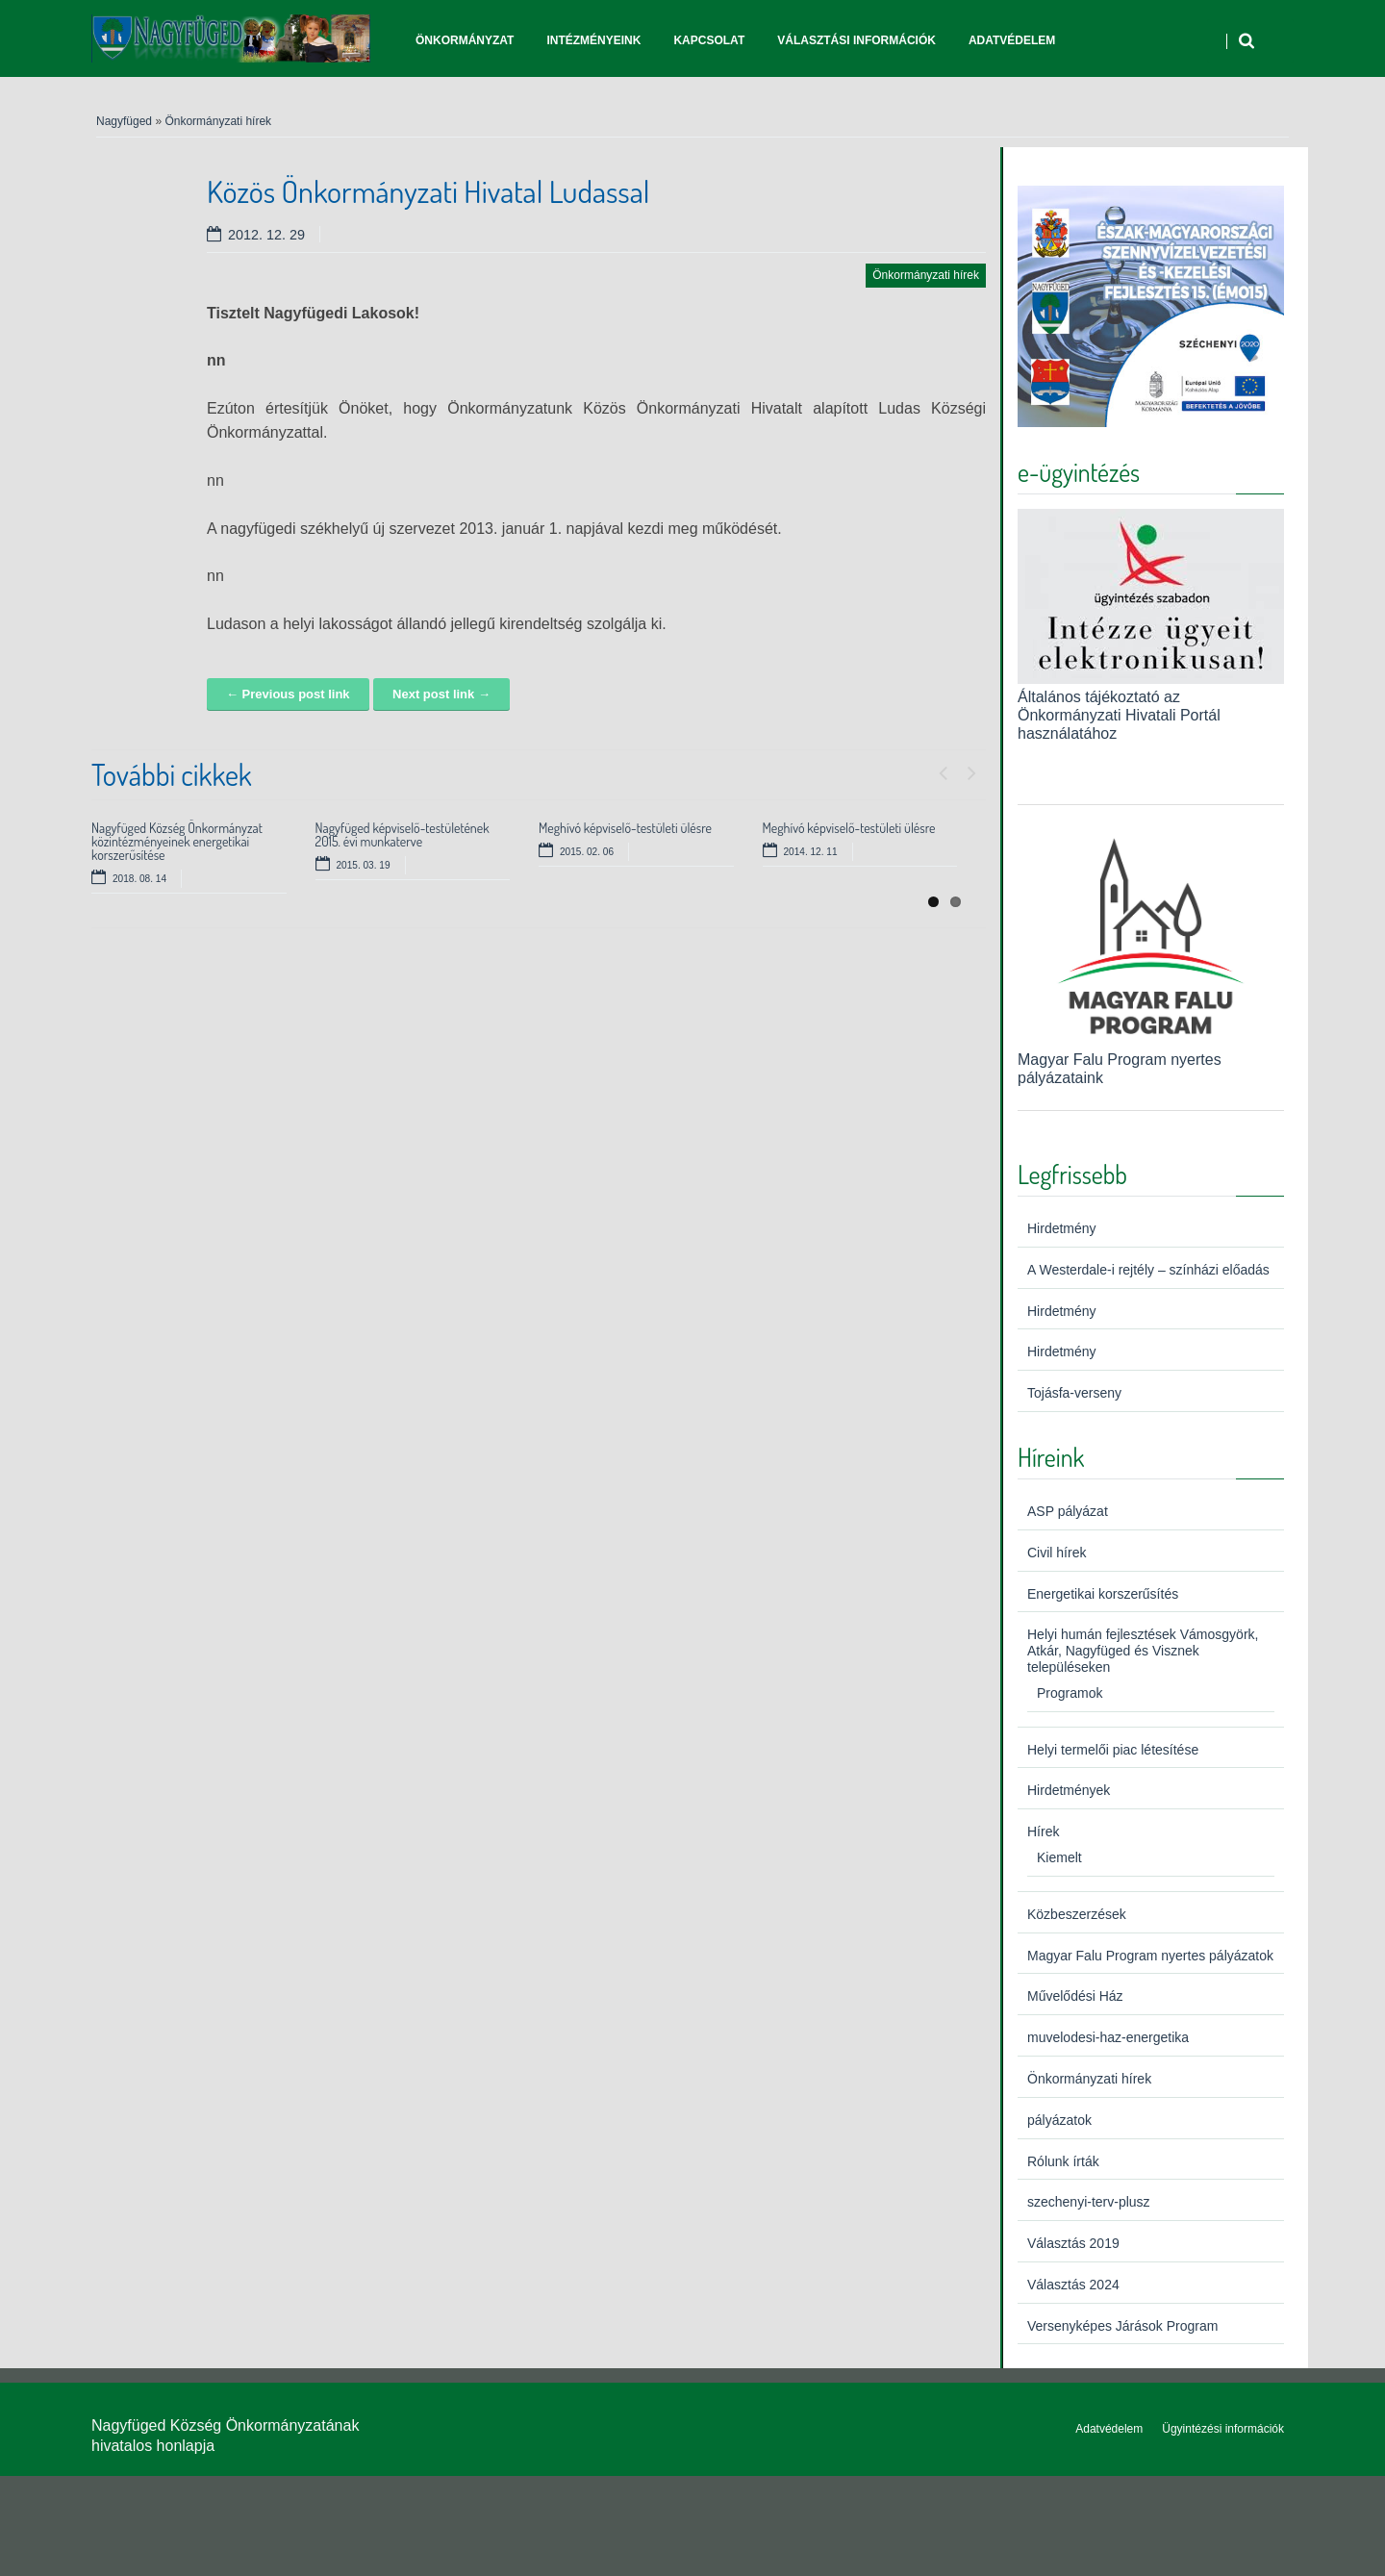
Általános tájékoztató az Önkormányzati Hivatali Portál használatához (1119, 715)
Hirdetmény (1061, 1228)
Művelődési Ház (1075, 1996)
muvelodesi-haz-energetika (1108, 2037)
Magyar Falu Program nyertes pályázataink (1151, 1058)
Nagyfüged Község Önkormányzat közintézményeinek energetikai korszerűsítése (177, 841)
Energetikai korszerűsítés (1102, 1594)
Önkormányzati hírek (217, 121)
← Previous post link (288, 694)
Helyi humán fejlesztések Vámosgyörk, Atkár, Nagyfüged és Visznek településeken (1142, 1651)
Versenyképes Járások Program (1122, 2326)
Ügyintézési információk (1223, 2429)
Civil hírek (1056, 1552)
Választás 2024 (1073, 2284)
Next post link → (441, 694)
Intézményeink (593, 40)
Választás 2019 (1073, 2243)
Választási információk (856, 40)
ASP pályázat (1067, 1511)
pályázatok (1059, 2120)
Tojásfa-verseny (1074, 1393)
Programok (1069, 1693)
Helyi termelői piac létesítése (1112, 1749)
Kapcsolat (708, 40)
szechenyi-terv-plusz (1088, 2202)
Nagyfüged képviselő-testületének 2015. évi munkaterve (402, 834)
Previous (942, 768)
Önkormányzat (465, 40)
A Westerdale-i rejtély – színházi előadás (1148, 1269)
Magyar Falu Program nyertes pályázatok (1150, 1955)
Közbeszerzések (1076, 1914)
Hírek (1043, 1831)
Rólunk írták (1063, 2161)
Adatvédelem (1012, 40)
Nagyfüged (124, 121)
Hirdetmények (1068, 1790)
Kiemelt (1059, 1857)
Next (971, 768)
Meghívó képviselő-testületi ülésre (625, 828)
